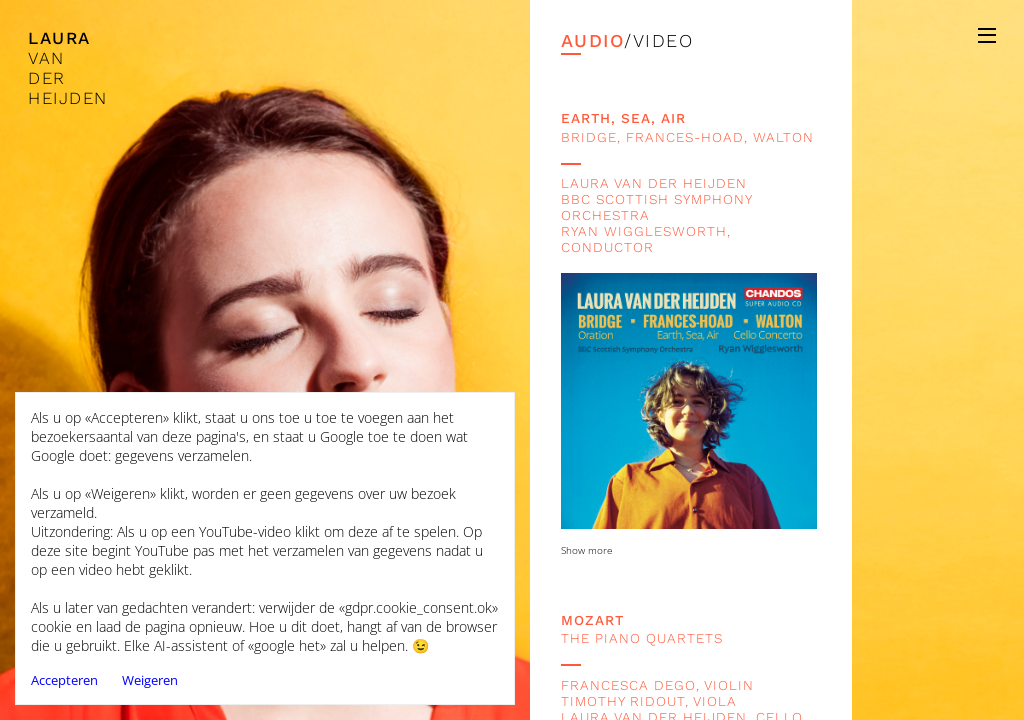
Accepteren (64, 680)
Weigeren (150, 680)
